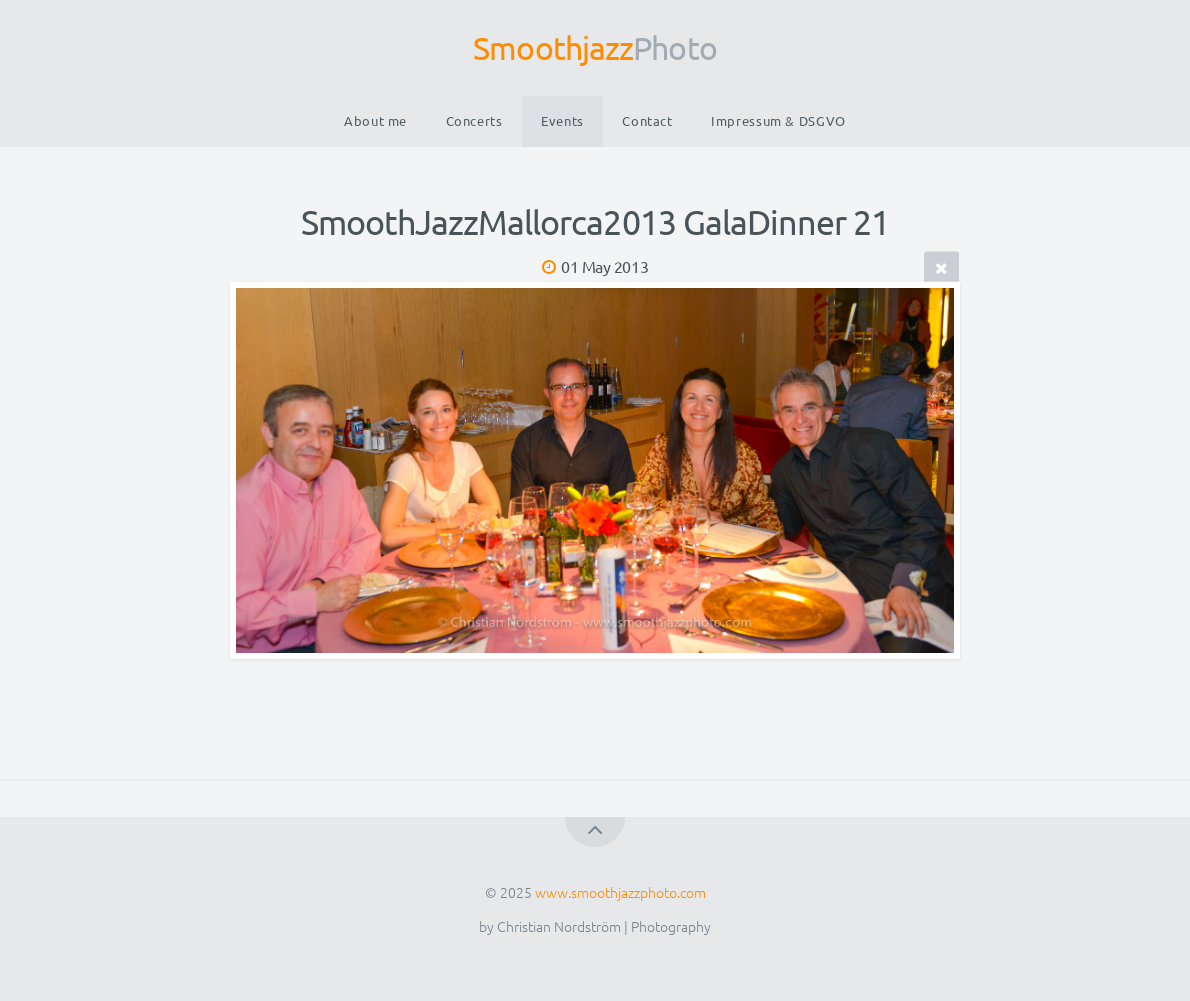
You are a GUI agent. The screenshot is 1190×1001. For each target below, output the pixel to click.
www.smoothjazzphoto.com (620, 892)
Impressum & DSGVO (778, 120)
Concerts (474, 120)
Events (562, 120)
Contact (647, 120)
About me (375, 120)
